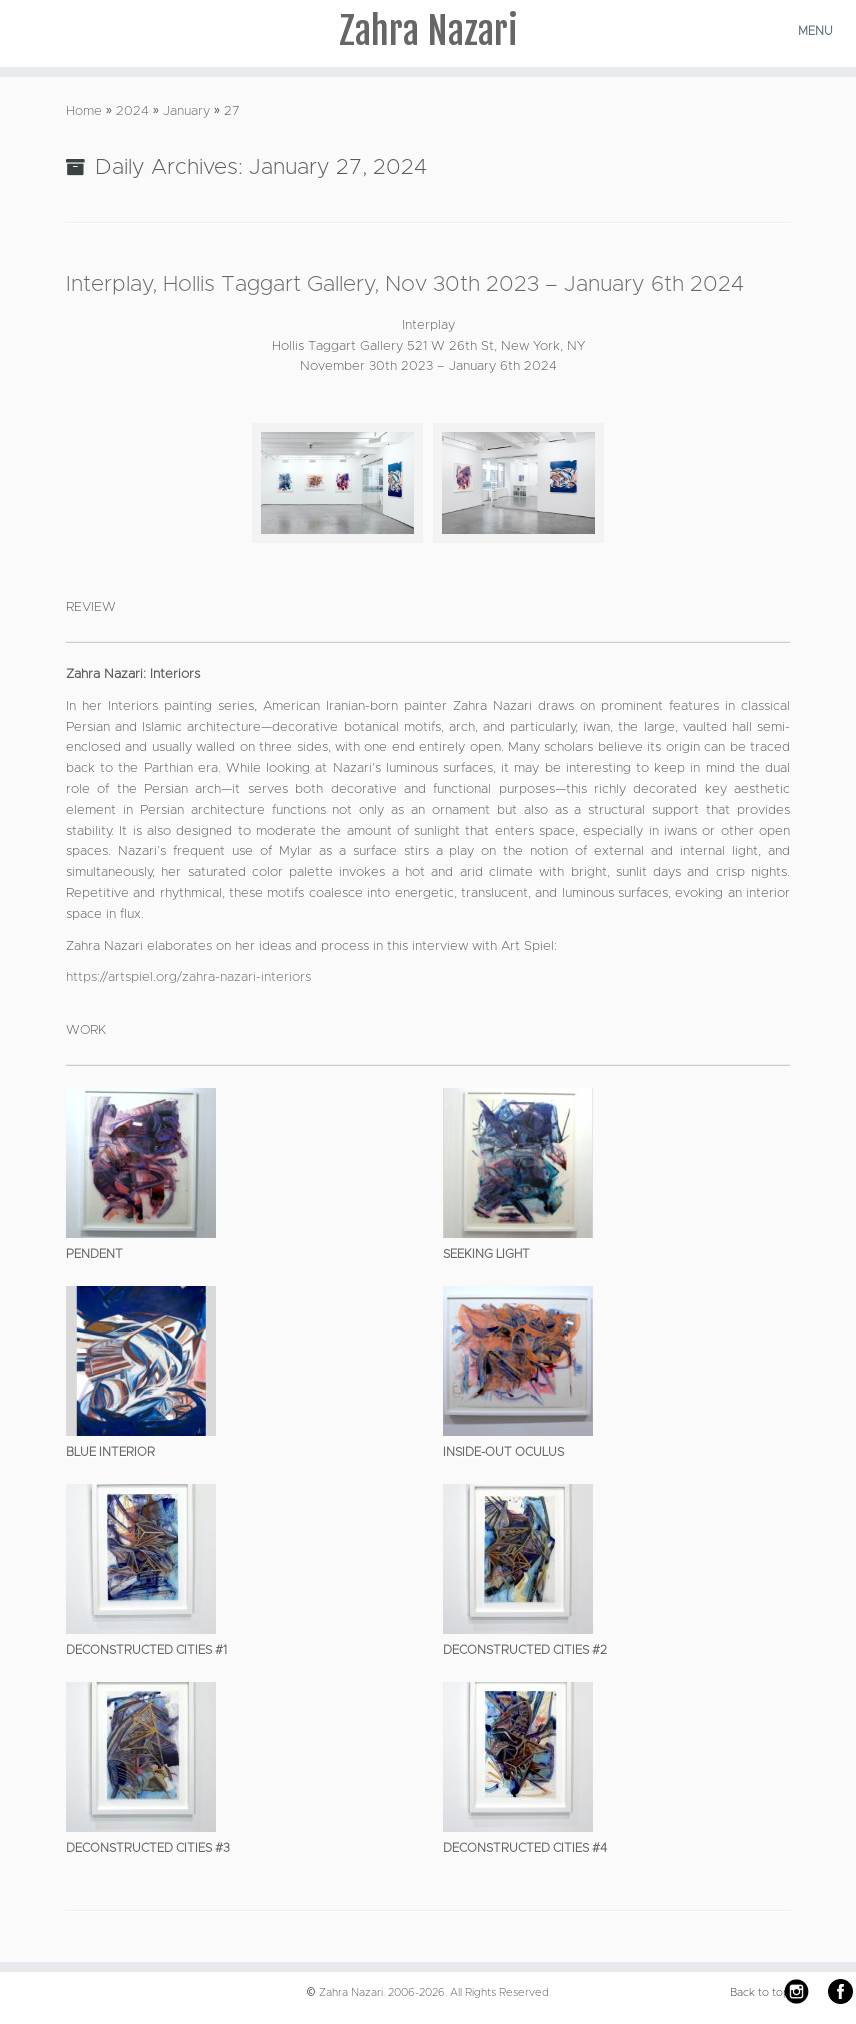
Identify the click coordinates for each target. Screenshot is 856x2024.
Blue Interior (110, 1452)
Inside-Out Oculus (503, 1452)
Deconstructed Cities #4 (525, 1848)
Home (84, 111)
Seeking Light (486, 1254)
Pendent (94, 1254)
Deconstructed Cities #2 (525, 1650)
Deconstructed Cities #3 (148, 1848)
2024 (132, 111)
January (186, 111)
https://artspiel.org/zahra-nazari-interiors (188, 977)
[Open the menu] (818, 31)
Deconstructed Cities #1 (146, 1650)
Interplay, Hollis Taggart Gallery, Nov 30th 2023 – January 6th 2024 (405, 285)
